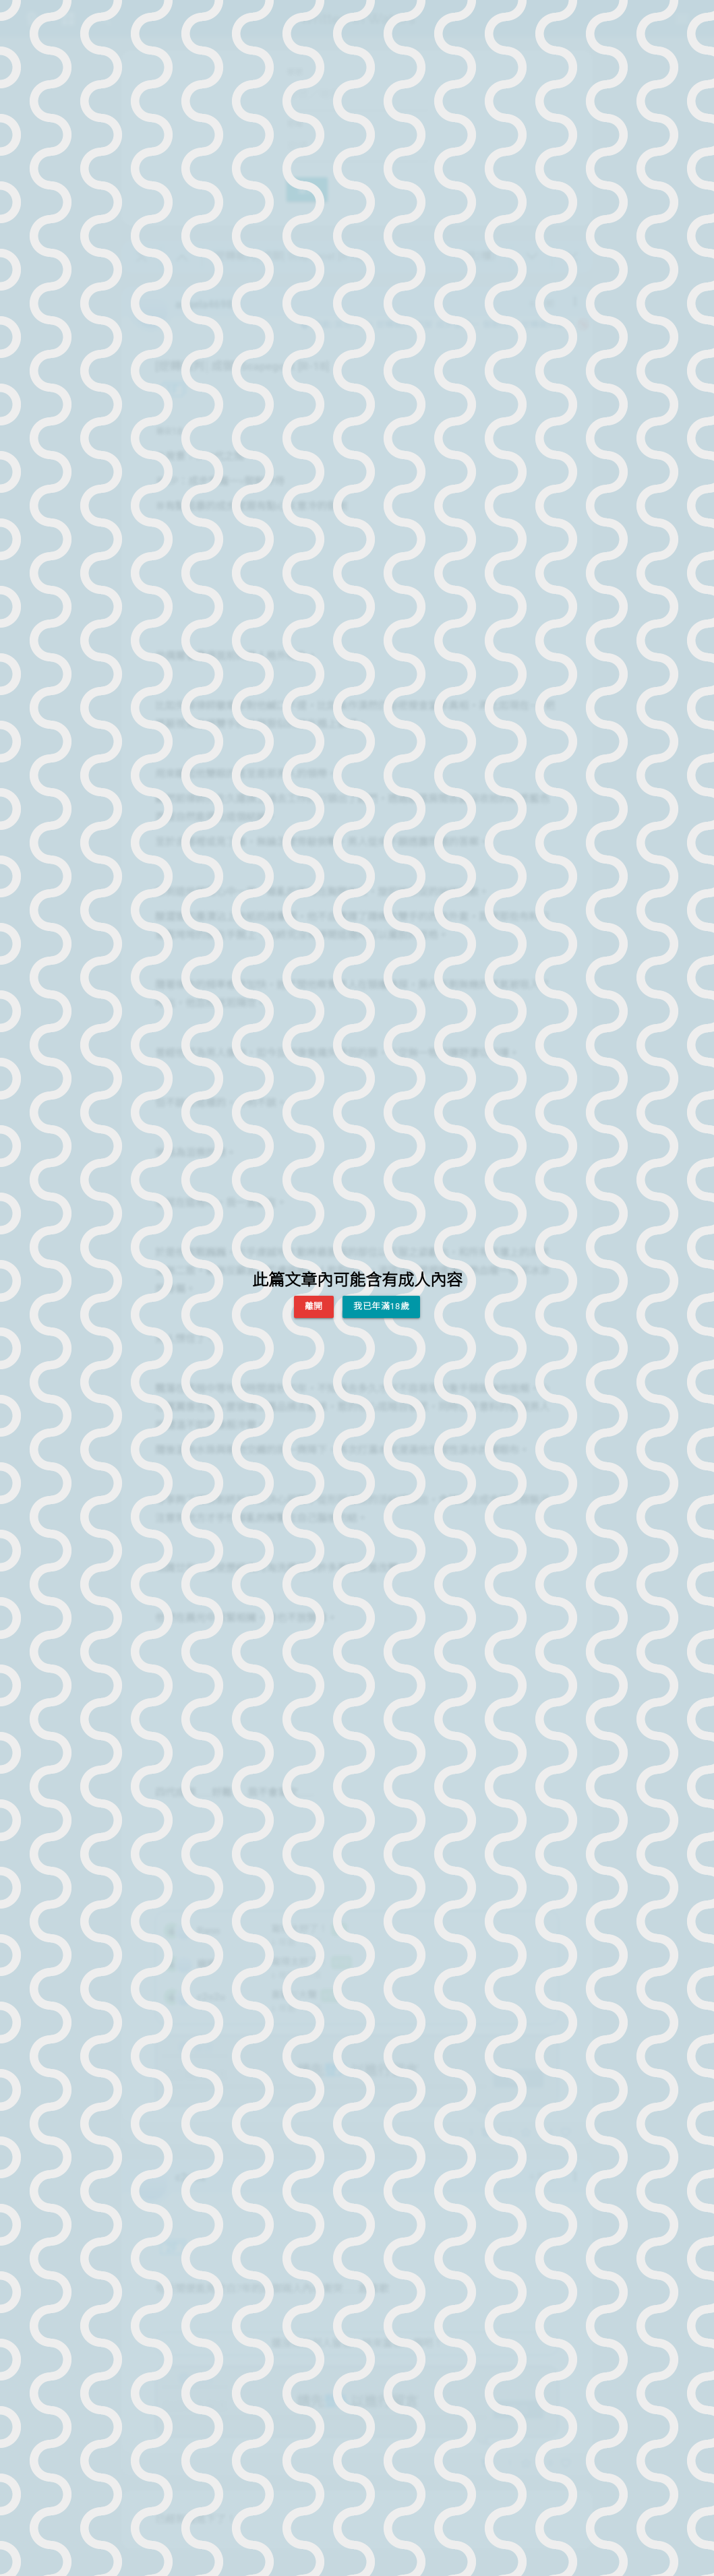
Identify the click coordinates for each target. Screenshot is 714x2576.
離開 (314, 1306)
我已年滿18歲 (381, 1306)
